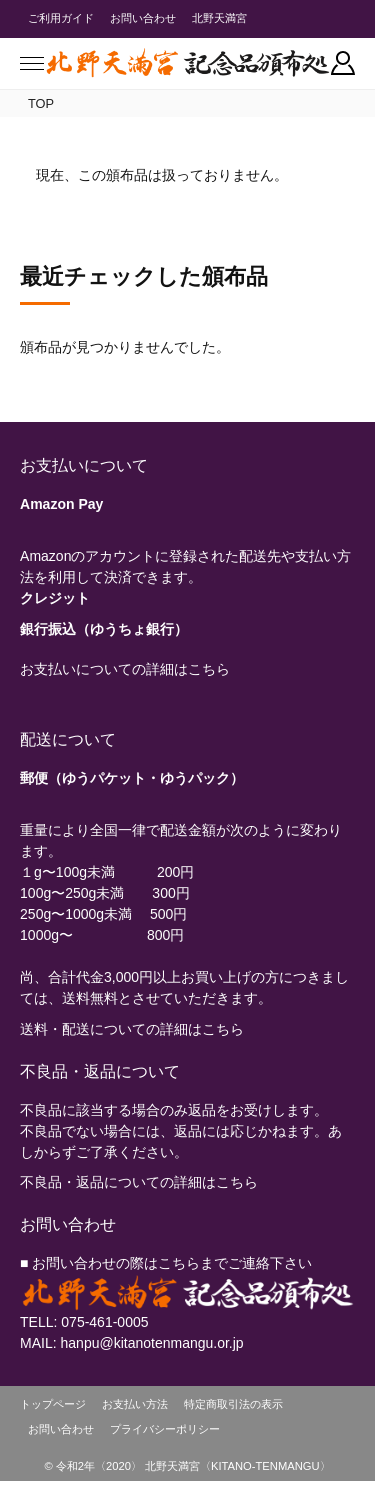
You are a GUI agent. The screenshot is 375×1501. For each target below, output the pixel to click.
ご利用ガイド (61, 18)
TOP (41, 103)
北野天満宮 (219, 18)
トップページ (53, 1404)
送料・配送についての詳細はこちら (132, 1029)
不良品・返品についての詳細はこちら (139, 1182)
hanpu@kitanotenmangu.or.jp (152, 1343)
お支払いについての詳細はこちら (125, 669)
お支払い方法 (135, 1404)
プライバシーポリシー (165, 1429)
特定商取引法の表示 (233, 1404)
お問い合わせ (143, 18)
